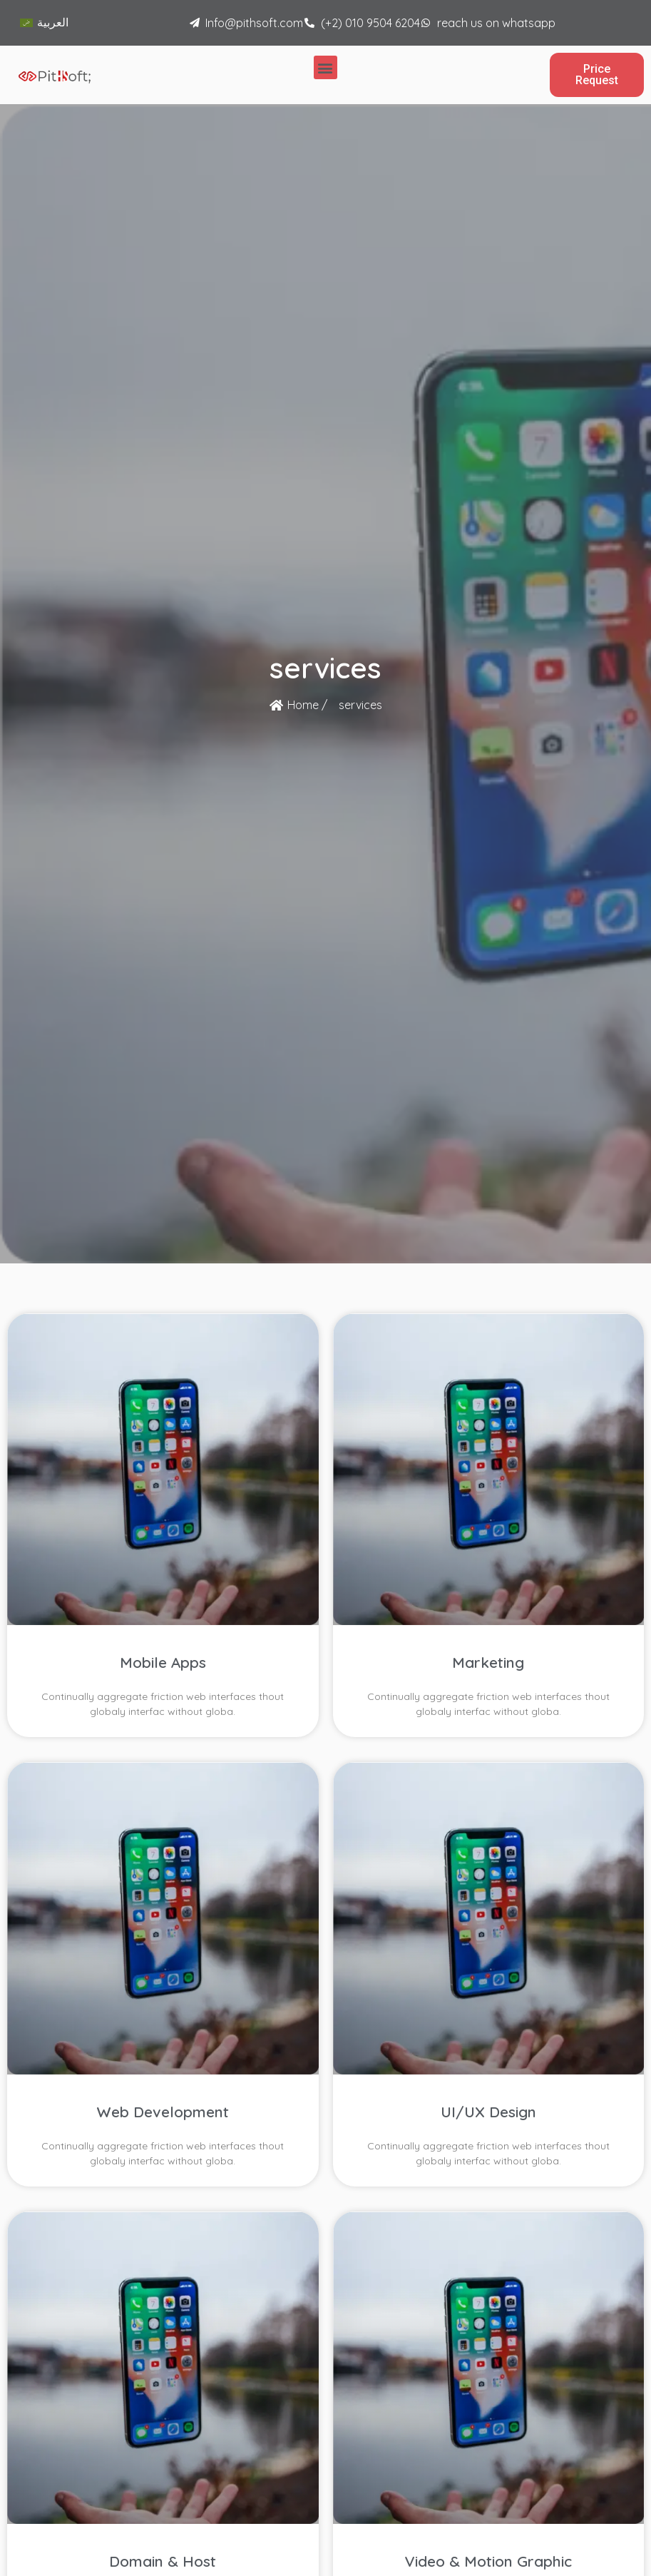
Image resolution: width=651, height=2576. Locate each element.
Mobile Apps (163, 1662)
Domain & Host (162, 2561)
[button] (325, 67)
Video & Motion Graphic (488, 2561)
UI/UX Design (488, 2111)
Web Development (163, 2111)
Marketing (488, 1662)
